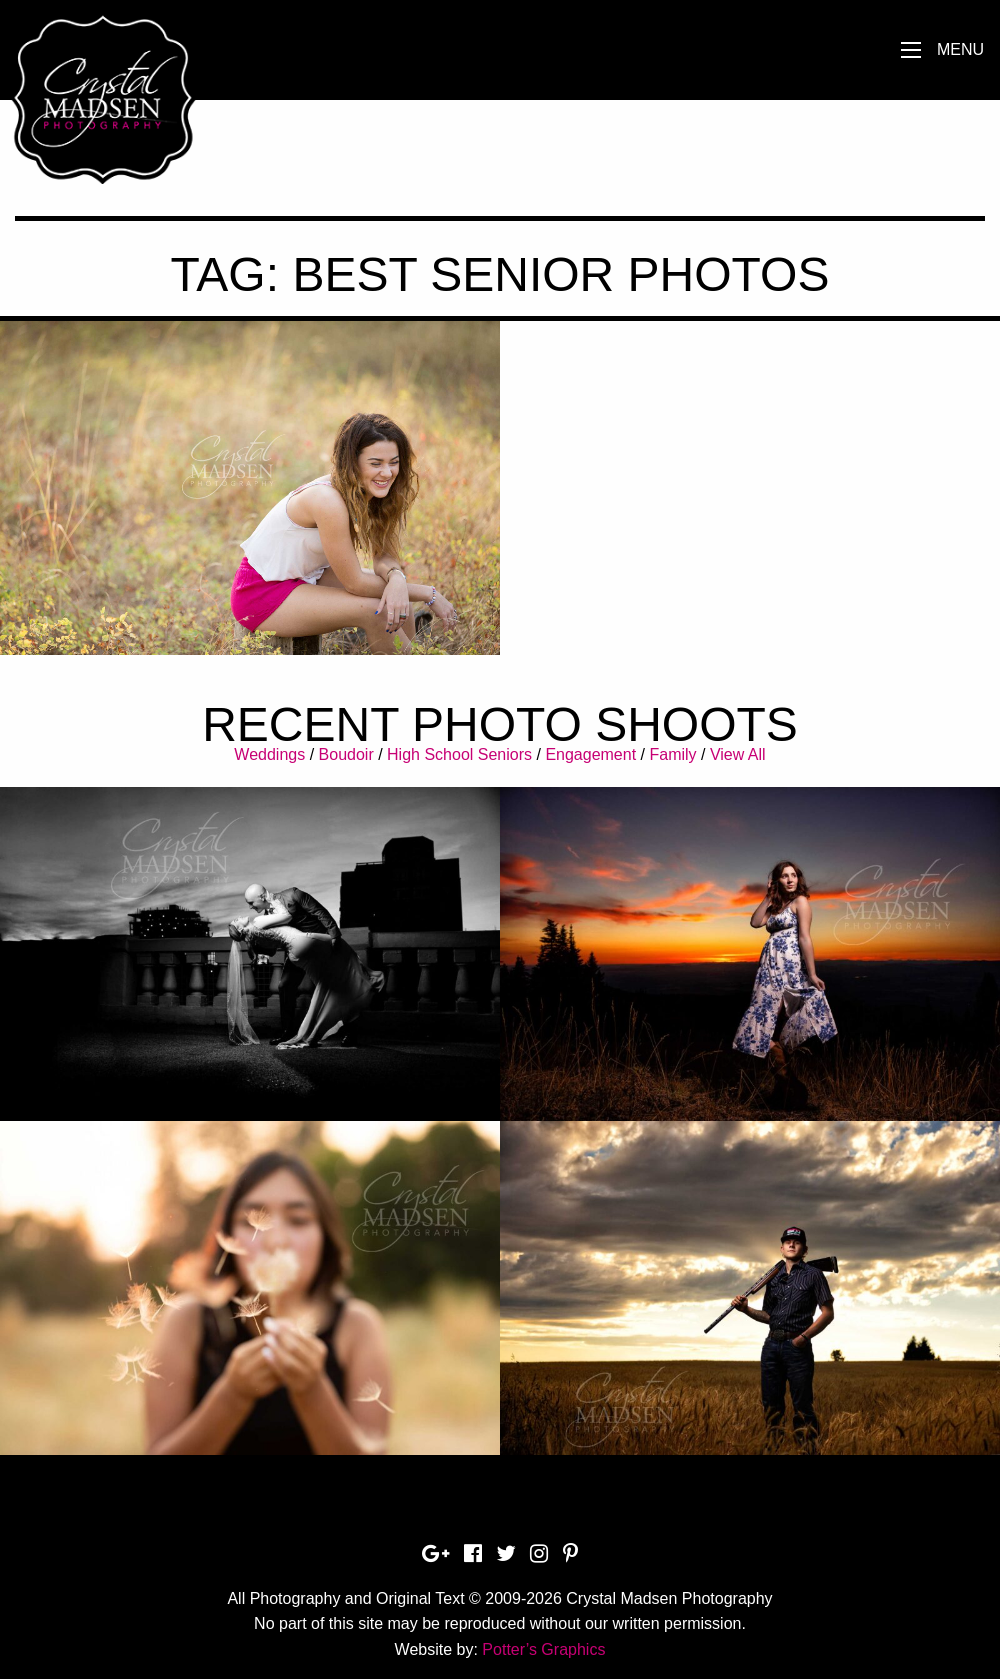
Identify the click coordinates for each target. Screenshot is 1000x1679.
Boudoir (346, 754)
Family (672, 754)
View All (738, 754)
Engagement (590, 754)
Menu (960, 49)
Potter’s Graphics (543, 1649)
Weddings (269, 754)
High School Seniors (459, 754)
